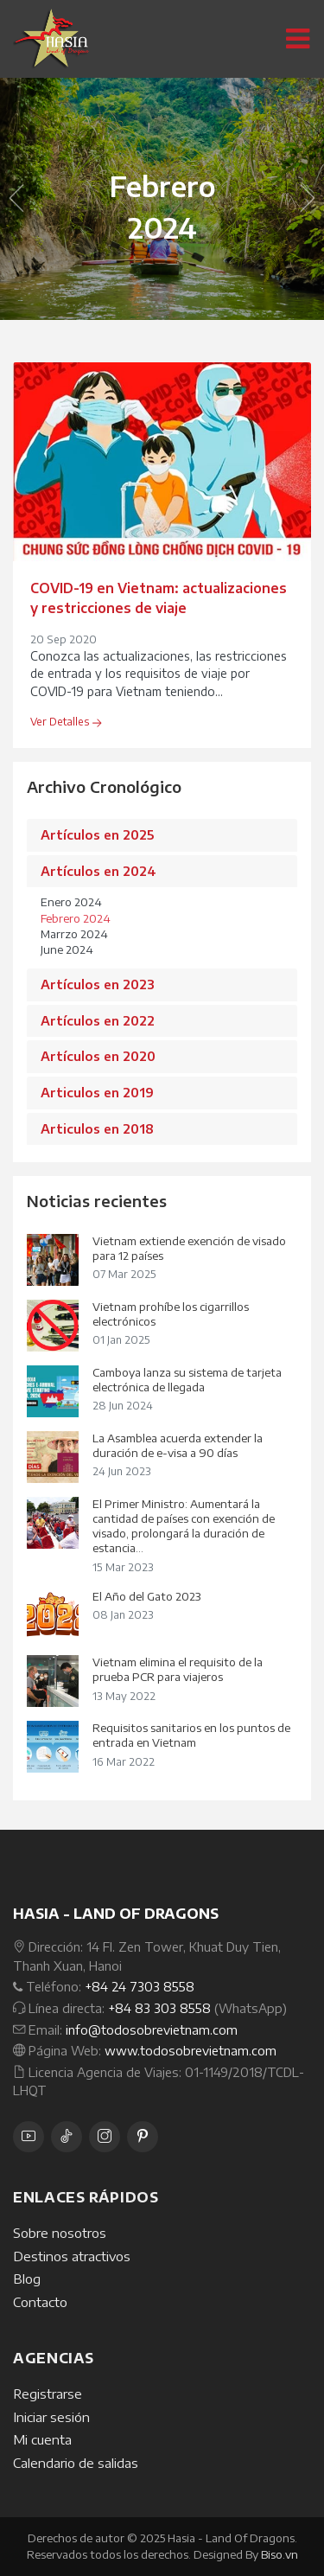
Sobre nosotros (59, 2232)
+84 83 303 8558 (159, 2008)
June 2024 (67, 949)
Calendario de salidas (75, 2463)
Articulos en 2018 (97, 1128)
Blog (27, 2278)
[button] (16, 199)
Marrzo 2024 (74, 934)
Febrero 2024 (76, 918)
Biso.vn (279, 2554)
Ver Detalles (65, 721)
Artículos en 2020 (98, 1056)
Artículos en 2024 (98, 871)
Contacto (40, 2302)
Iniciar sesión (51, 2417)
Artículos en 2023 (98, 984)
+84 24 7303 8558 (139, 1986)
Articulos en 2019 (97, 1092)
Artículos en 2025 (97, 834)
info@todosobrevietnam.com (152, 2029)
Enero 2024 (71, 902)
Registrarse (47, 2393)
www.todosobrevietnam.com (190, 2050)
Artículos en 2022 (98, 1020)
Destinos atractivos (71, 2256)
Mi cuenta (42, 2439)
